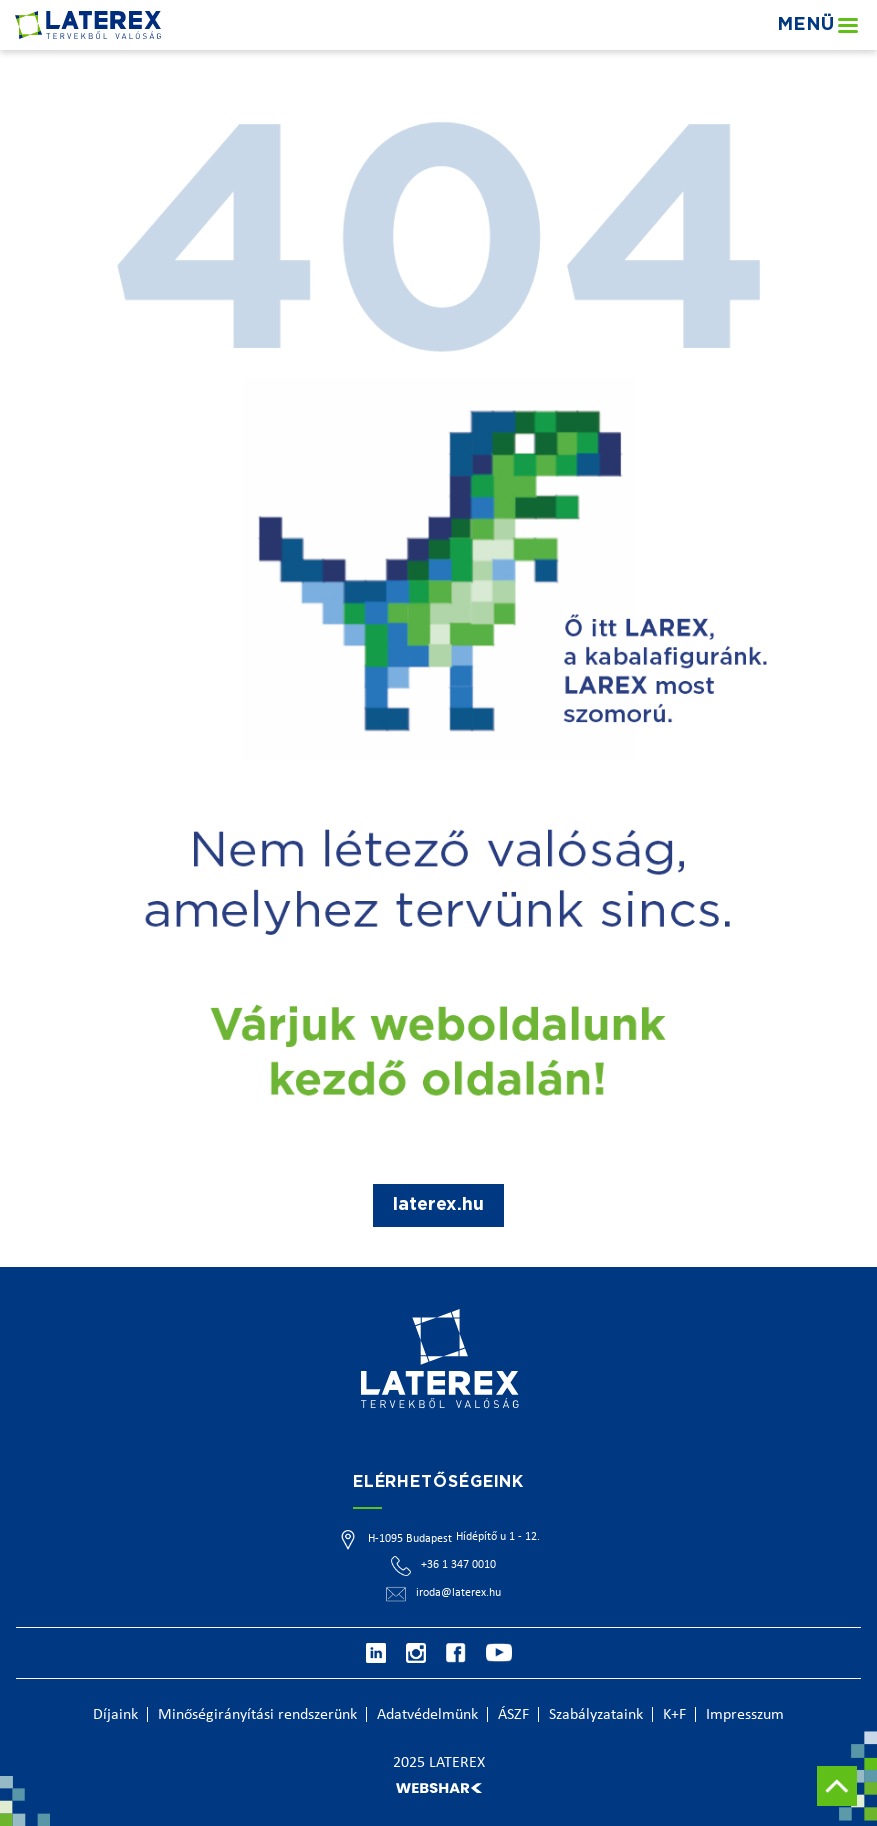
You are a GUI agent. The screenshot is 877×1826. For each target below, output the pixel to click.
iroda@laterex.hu (458, 1593)
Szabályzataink (596, 1715)
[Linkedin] (376, 1653)
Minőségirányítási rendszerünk (257, 1715)
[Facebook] (456, 1653)
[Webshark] (439, 1788)
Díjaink (115, 1715)
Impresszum (745, 1715)
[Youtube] (499, 1653)
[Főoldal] (88, 24)
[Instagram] (416, 1653)
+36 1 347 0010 (458, 1565)
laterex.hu (438, 1205)
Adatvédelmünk (427, 1715)
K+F (674, 1715)
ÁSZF (513, 1715)
